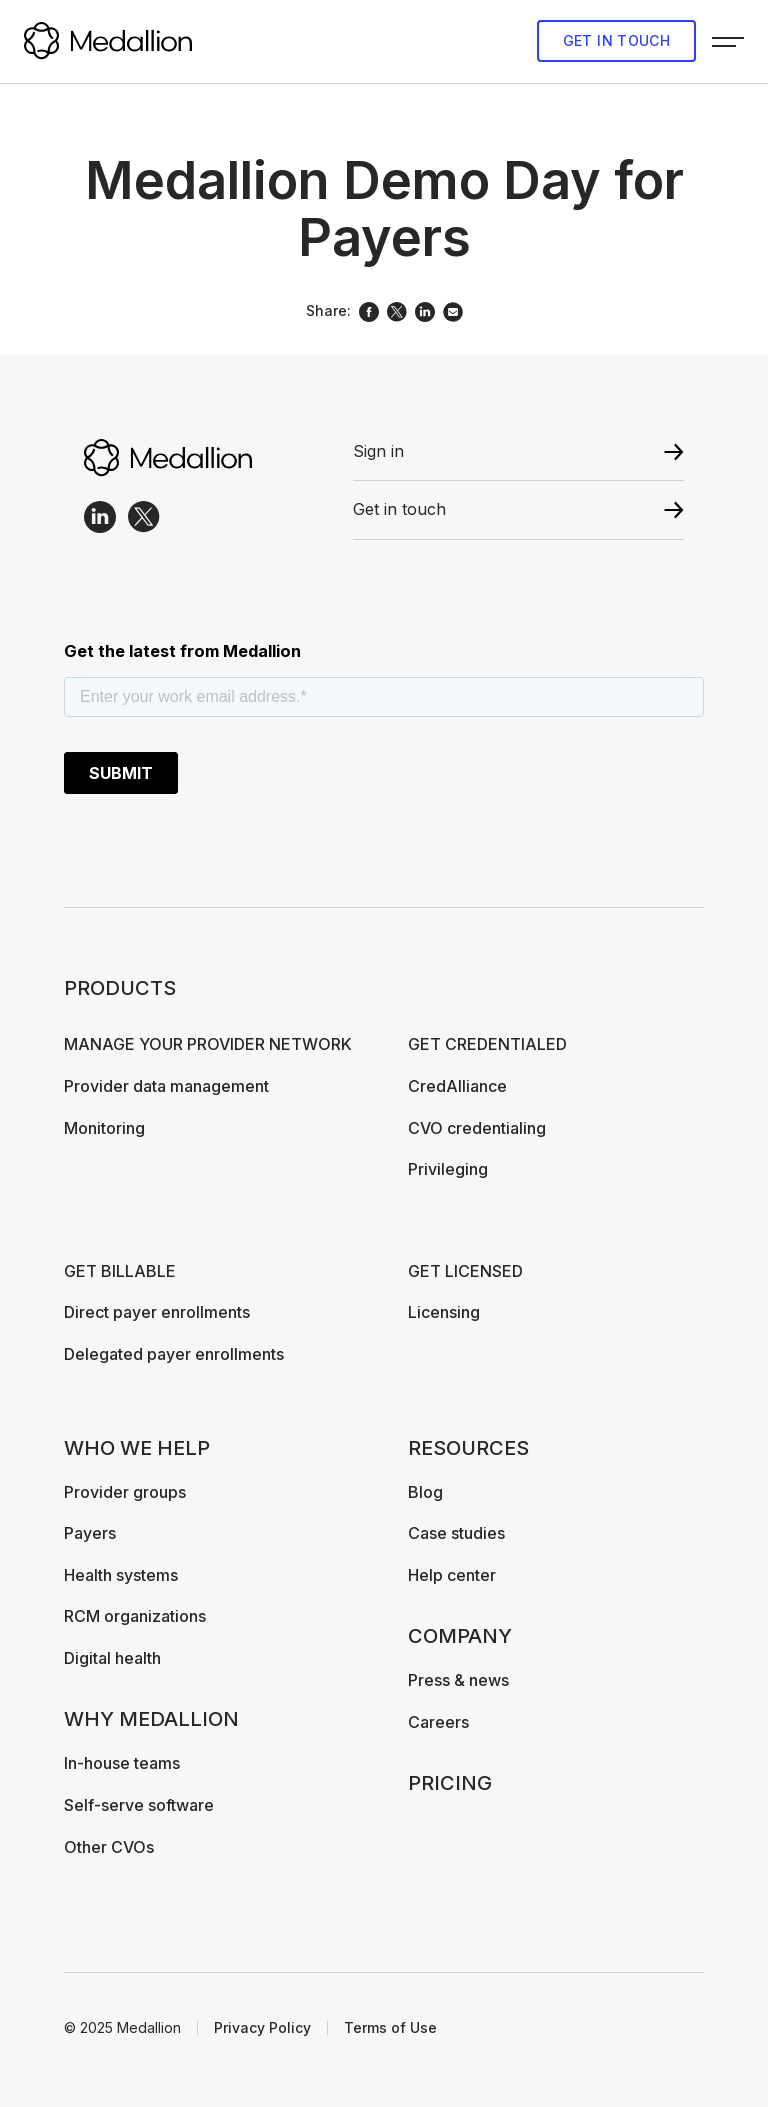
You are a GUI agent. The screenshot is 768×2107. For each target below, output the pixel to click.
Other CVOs (109, 1847)
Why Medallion (151, 1719)
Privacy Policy (262, 2028)
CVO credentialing (477, 1128)
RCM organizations (135, 1616)
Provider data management (166, 1086)
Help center (452, 1575)
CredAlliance (457, 1086)
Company (460, 1636)
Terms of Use (390, 2028)
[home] (108, 41)
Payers (90, 1533)
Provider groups (125, 1492)
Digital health (112, 1658)
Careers (438, 1722)
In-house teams (122, 1763)
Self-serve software (139, 1805)
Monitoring (104, 1128)
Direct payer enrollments (157, 1312)
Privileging (448, 1169)
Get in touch (616, 40)
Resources (468, 1448)
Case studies (456, 1533)
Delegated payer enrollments (174, 1354)
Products (120, 988)
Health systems (121, 1575)
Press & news (458, 1680)
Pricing (450, 1783)
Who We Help (137, 1448)
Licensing (444, 1312)
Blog (425, 1492)
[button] (728, 41)
